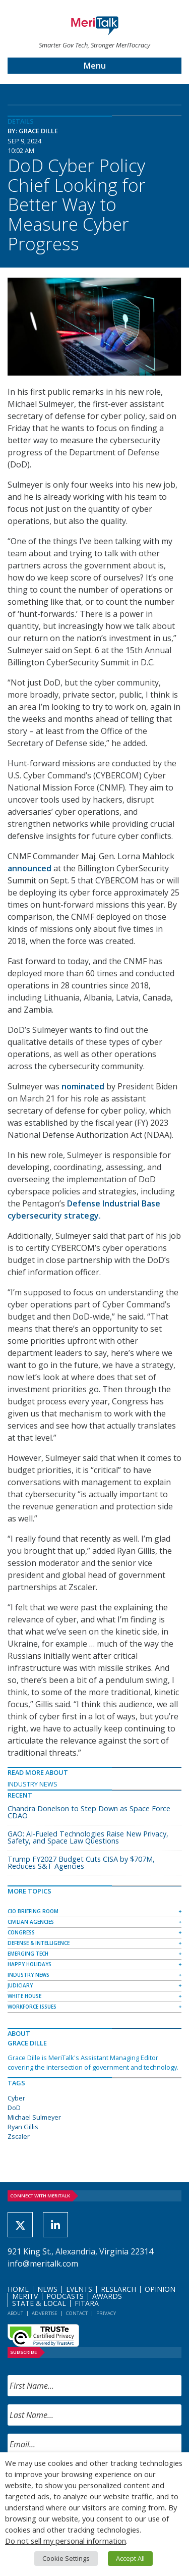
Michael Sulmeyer (34, 2117)
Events (79, 2289)
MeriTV (25, 2296)
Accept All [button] (130, 2558)
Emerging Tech (28, 1953)
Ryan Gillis (23, 2126)
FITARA (87, 2303)
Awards (107, 2296)
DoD (14, 2107)
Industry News (32, 1784)
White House (24, 1996)
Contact (77, 2313)
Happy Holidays (29, 1964)
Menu (95, 65)
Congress (21, 1932)
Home (18, 2289)
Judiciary (20, 1985)
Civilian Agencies (31, 1921)
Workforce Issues (32, 2006)
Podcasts (65, 2296)
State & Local (39, 2303)
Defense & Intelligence (39, 1943)
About (15, 2313)
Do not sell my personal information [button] (65, 2541)
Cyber (16, 2097)
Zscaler (19, 2136)
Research (118, 2289)
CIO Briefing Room (33, 1911)
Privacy (106, 2313)
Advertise (44, 2313)
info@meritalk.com (43, 2263)
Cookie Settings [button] (66, 2558)
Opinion (160, 2289)
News (47, 2289)
